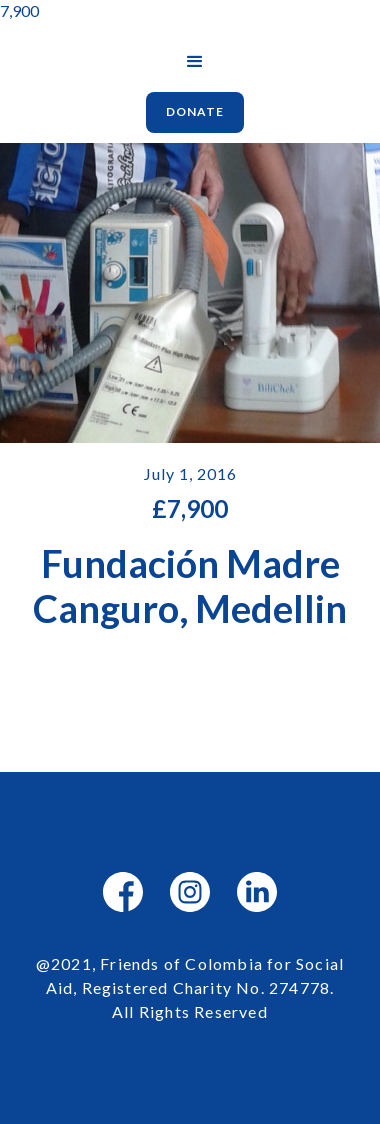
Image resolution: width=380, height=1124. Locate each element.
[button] (195, 62)
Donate (195, 111)
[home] (141, 43)
